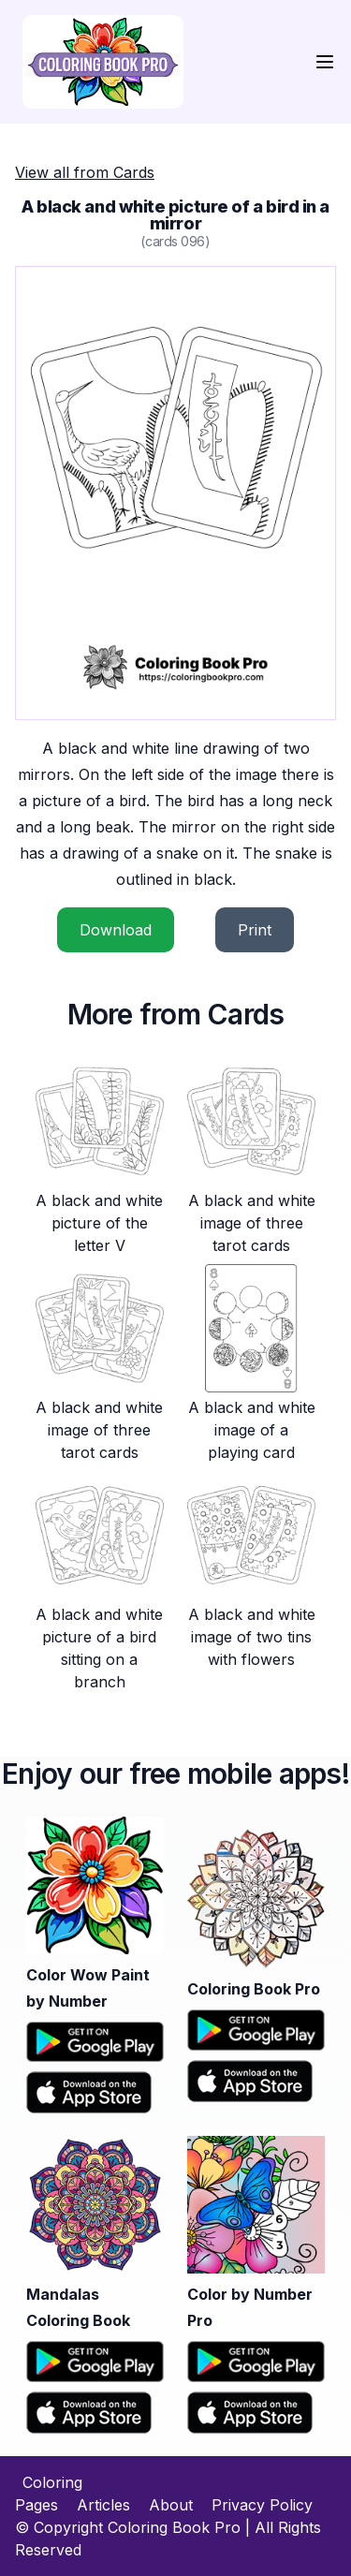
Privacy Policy (262, 2504)
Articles (103, 2504)
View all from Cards (84, 172)
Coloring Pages (48, 2493)
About (171, 2504)
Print (254, 929)
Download (116, 929)
